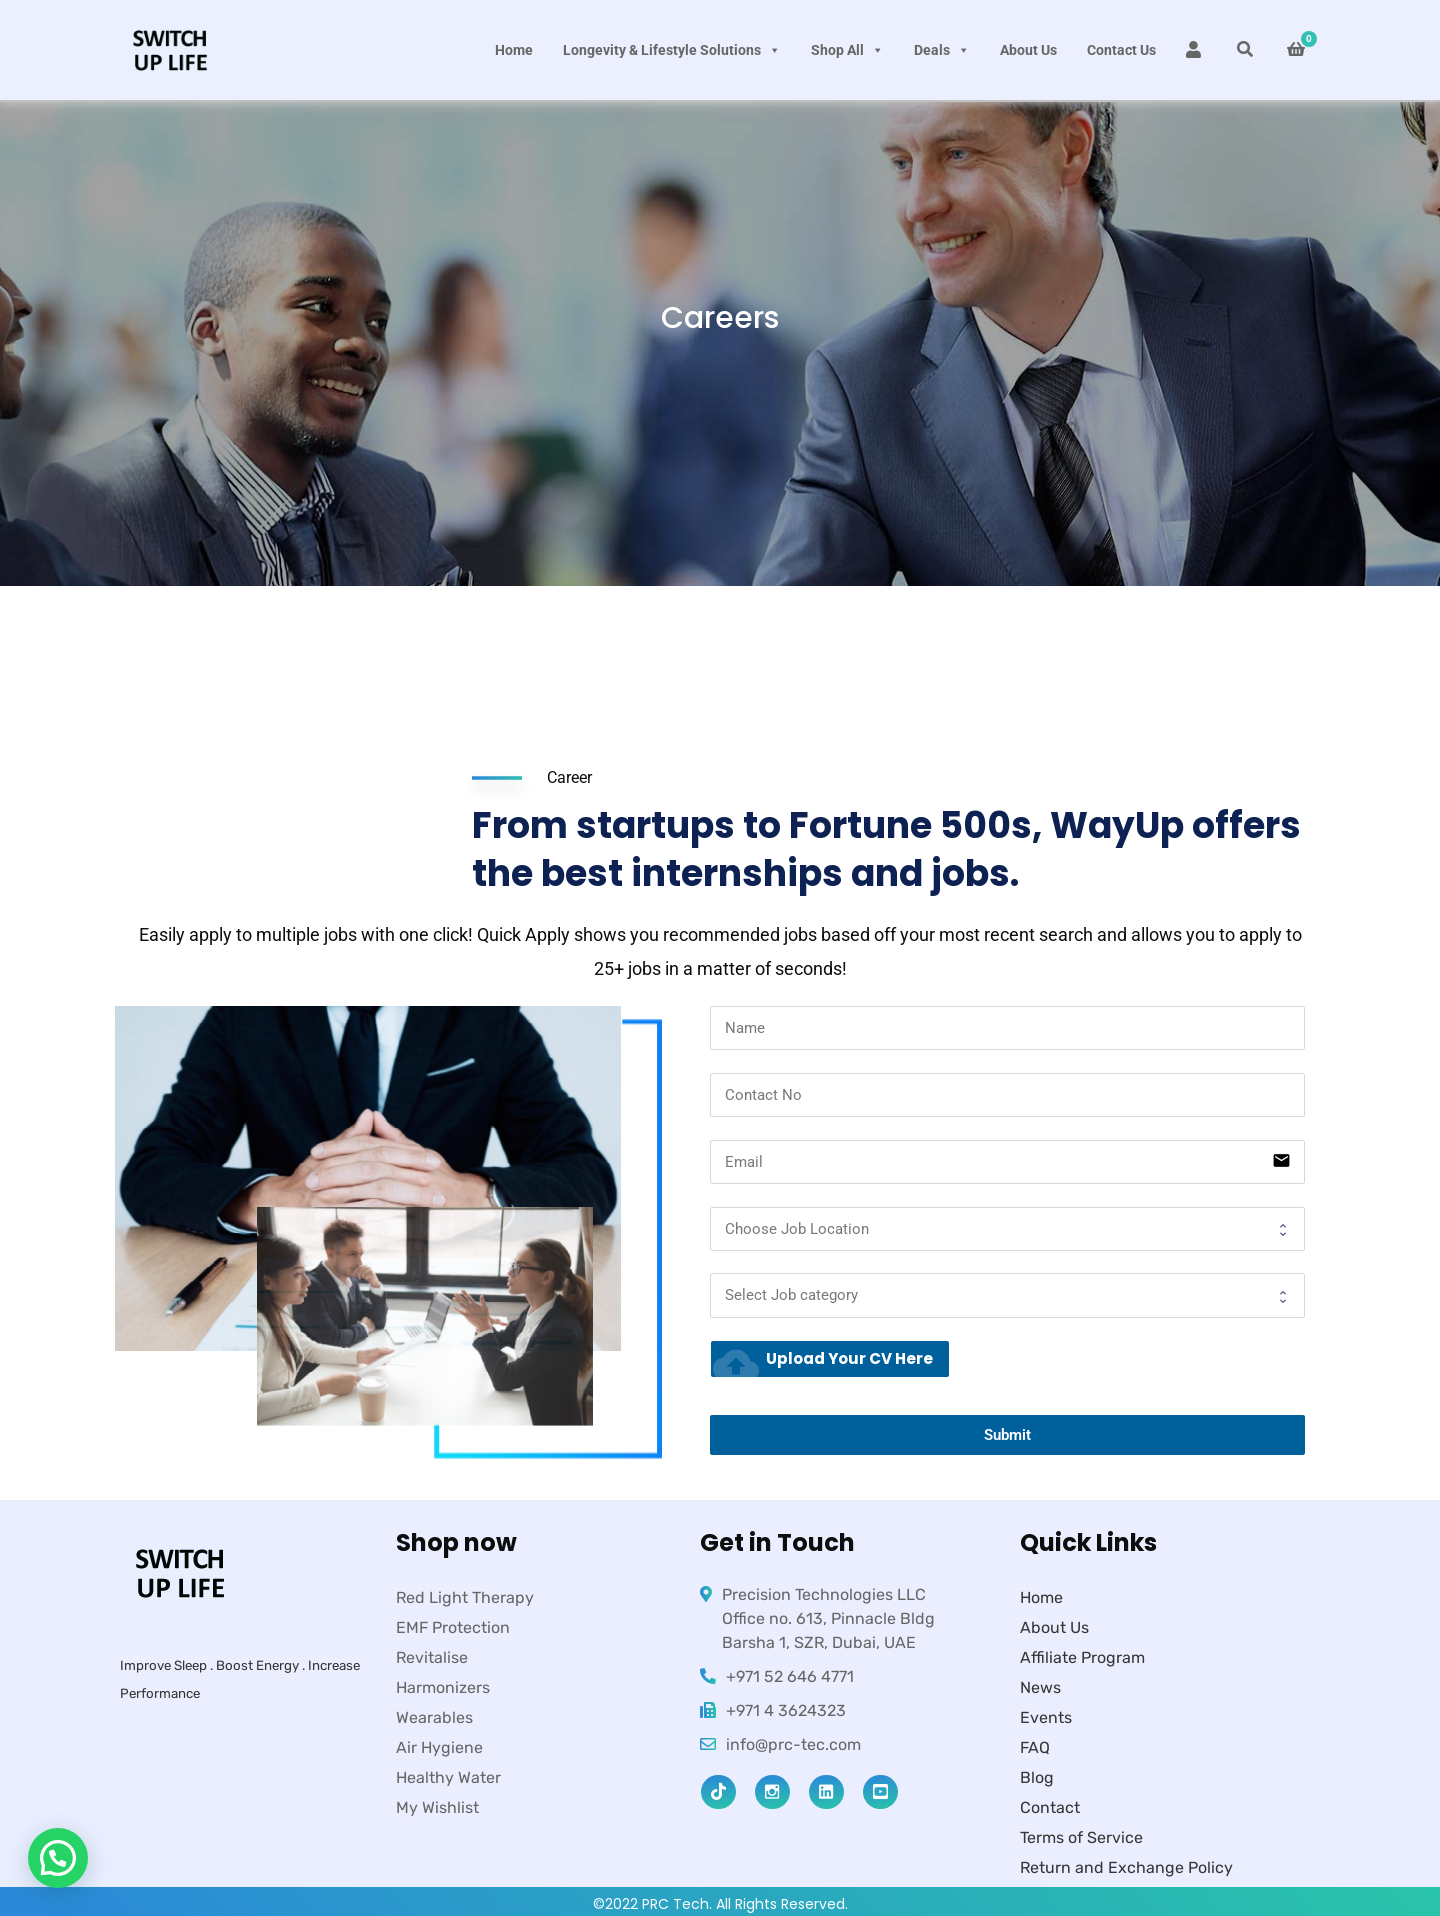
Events (1046, 1717)
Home (514, 50)
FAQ (1035, 1747)
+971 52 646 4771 (790, 1676)
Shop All (847, 50)
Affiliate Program (1082, 1657)
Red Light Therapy (465, 1597)
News (1040, 1687)
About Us (1028, 50)
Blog (1037, 1777)
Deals (942, 50)
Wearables (434, 1717)
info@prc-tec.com (793, 1744)
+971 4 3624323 (786, 1710)
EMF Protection (453, 1627)
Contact (1050, 1807)
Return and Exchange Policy (1126, 1867)
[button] (58, 1858)
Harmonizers (443, 1687)
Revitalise (432, 1657)
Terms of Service (1081, 1837)
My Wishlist (437, 1807)
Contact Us (1121, 50)
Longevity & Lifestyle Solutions (672, 50)
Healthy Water (448, 1777)
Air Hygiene (439, 1747)
